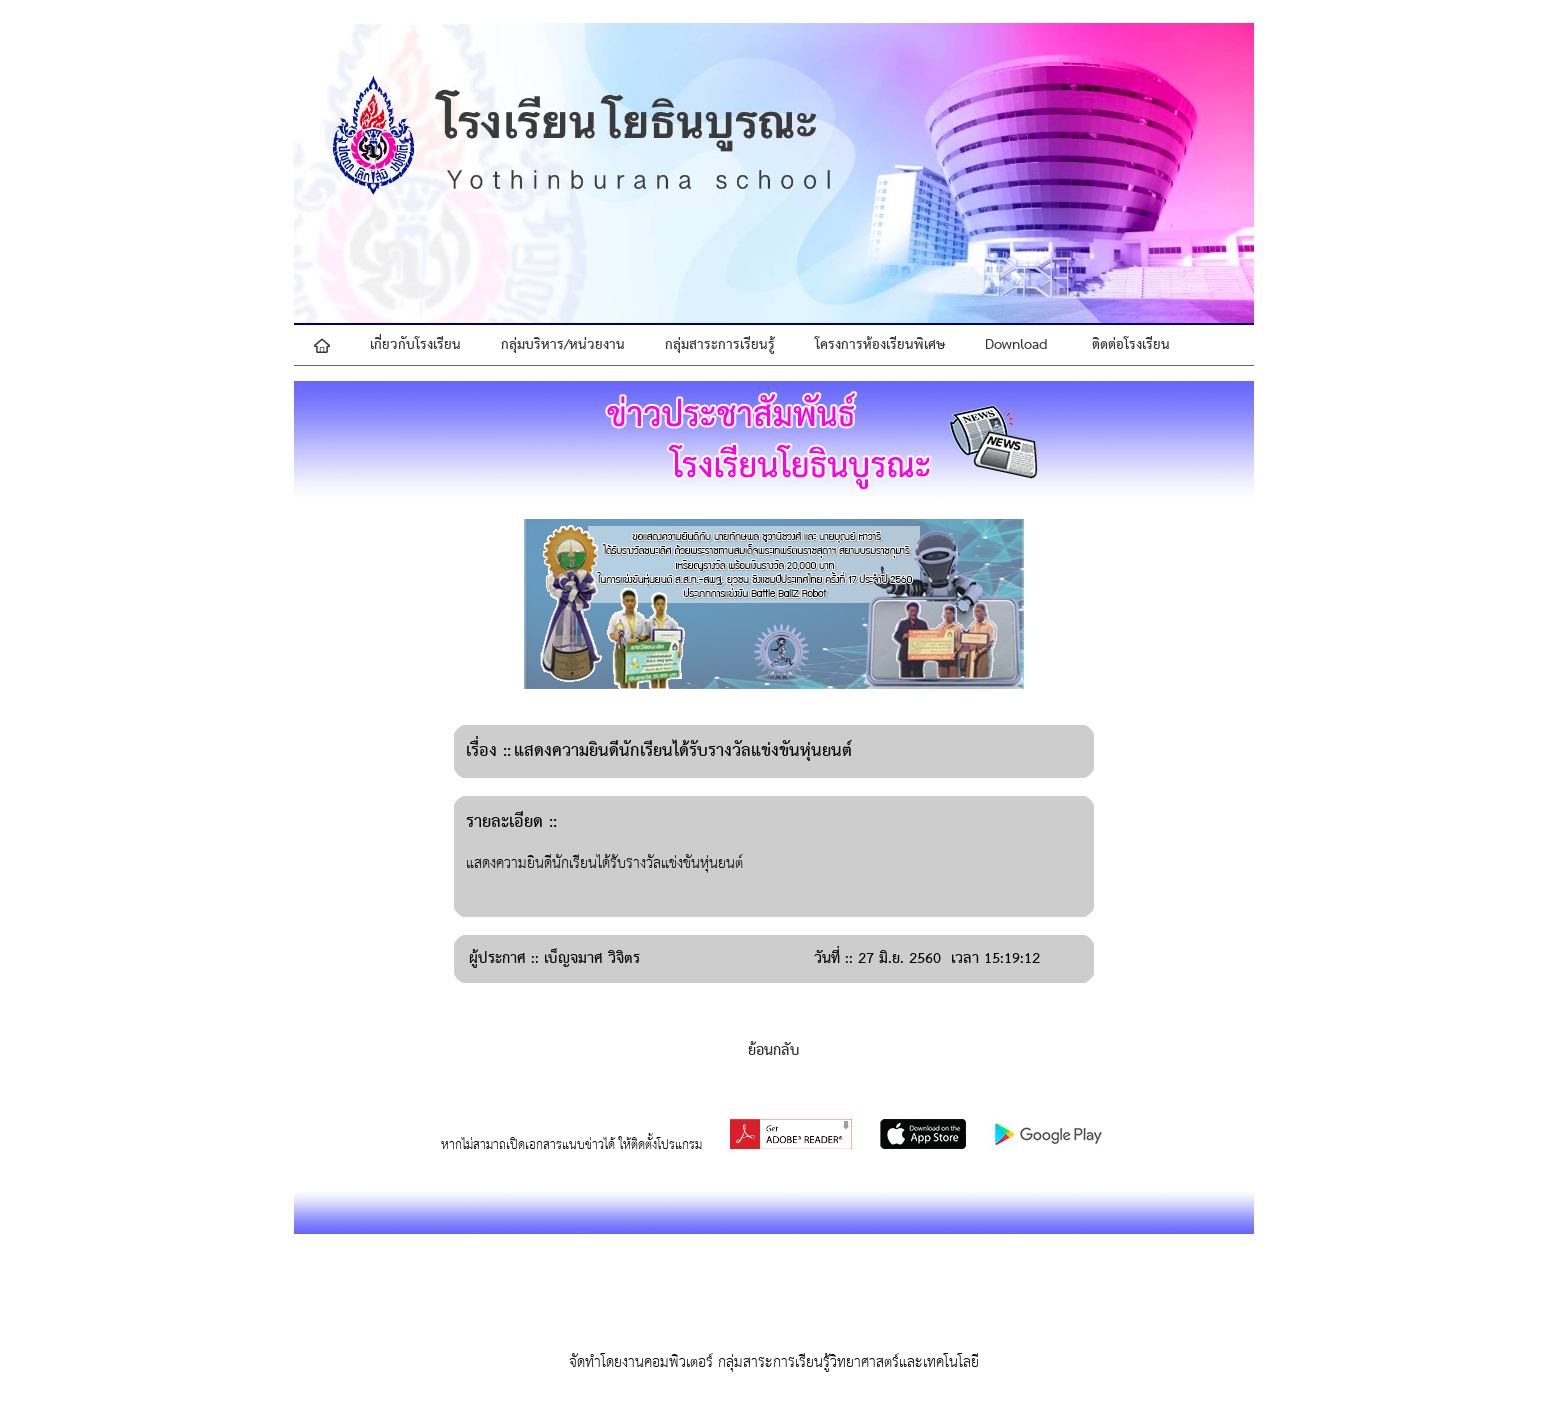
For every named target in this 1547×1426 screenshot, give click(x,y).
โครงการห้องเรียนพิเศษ (880, 345)
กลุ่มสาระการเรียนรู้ (720, 345)
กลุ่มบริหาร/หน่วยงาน (563, 345)
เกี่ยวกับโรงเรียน (415, 345)
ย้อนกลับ (774, 1051)
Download (1016, 345)
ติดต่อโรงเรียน (1131, 345)
